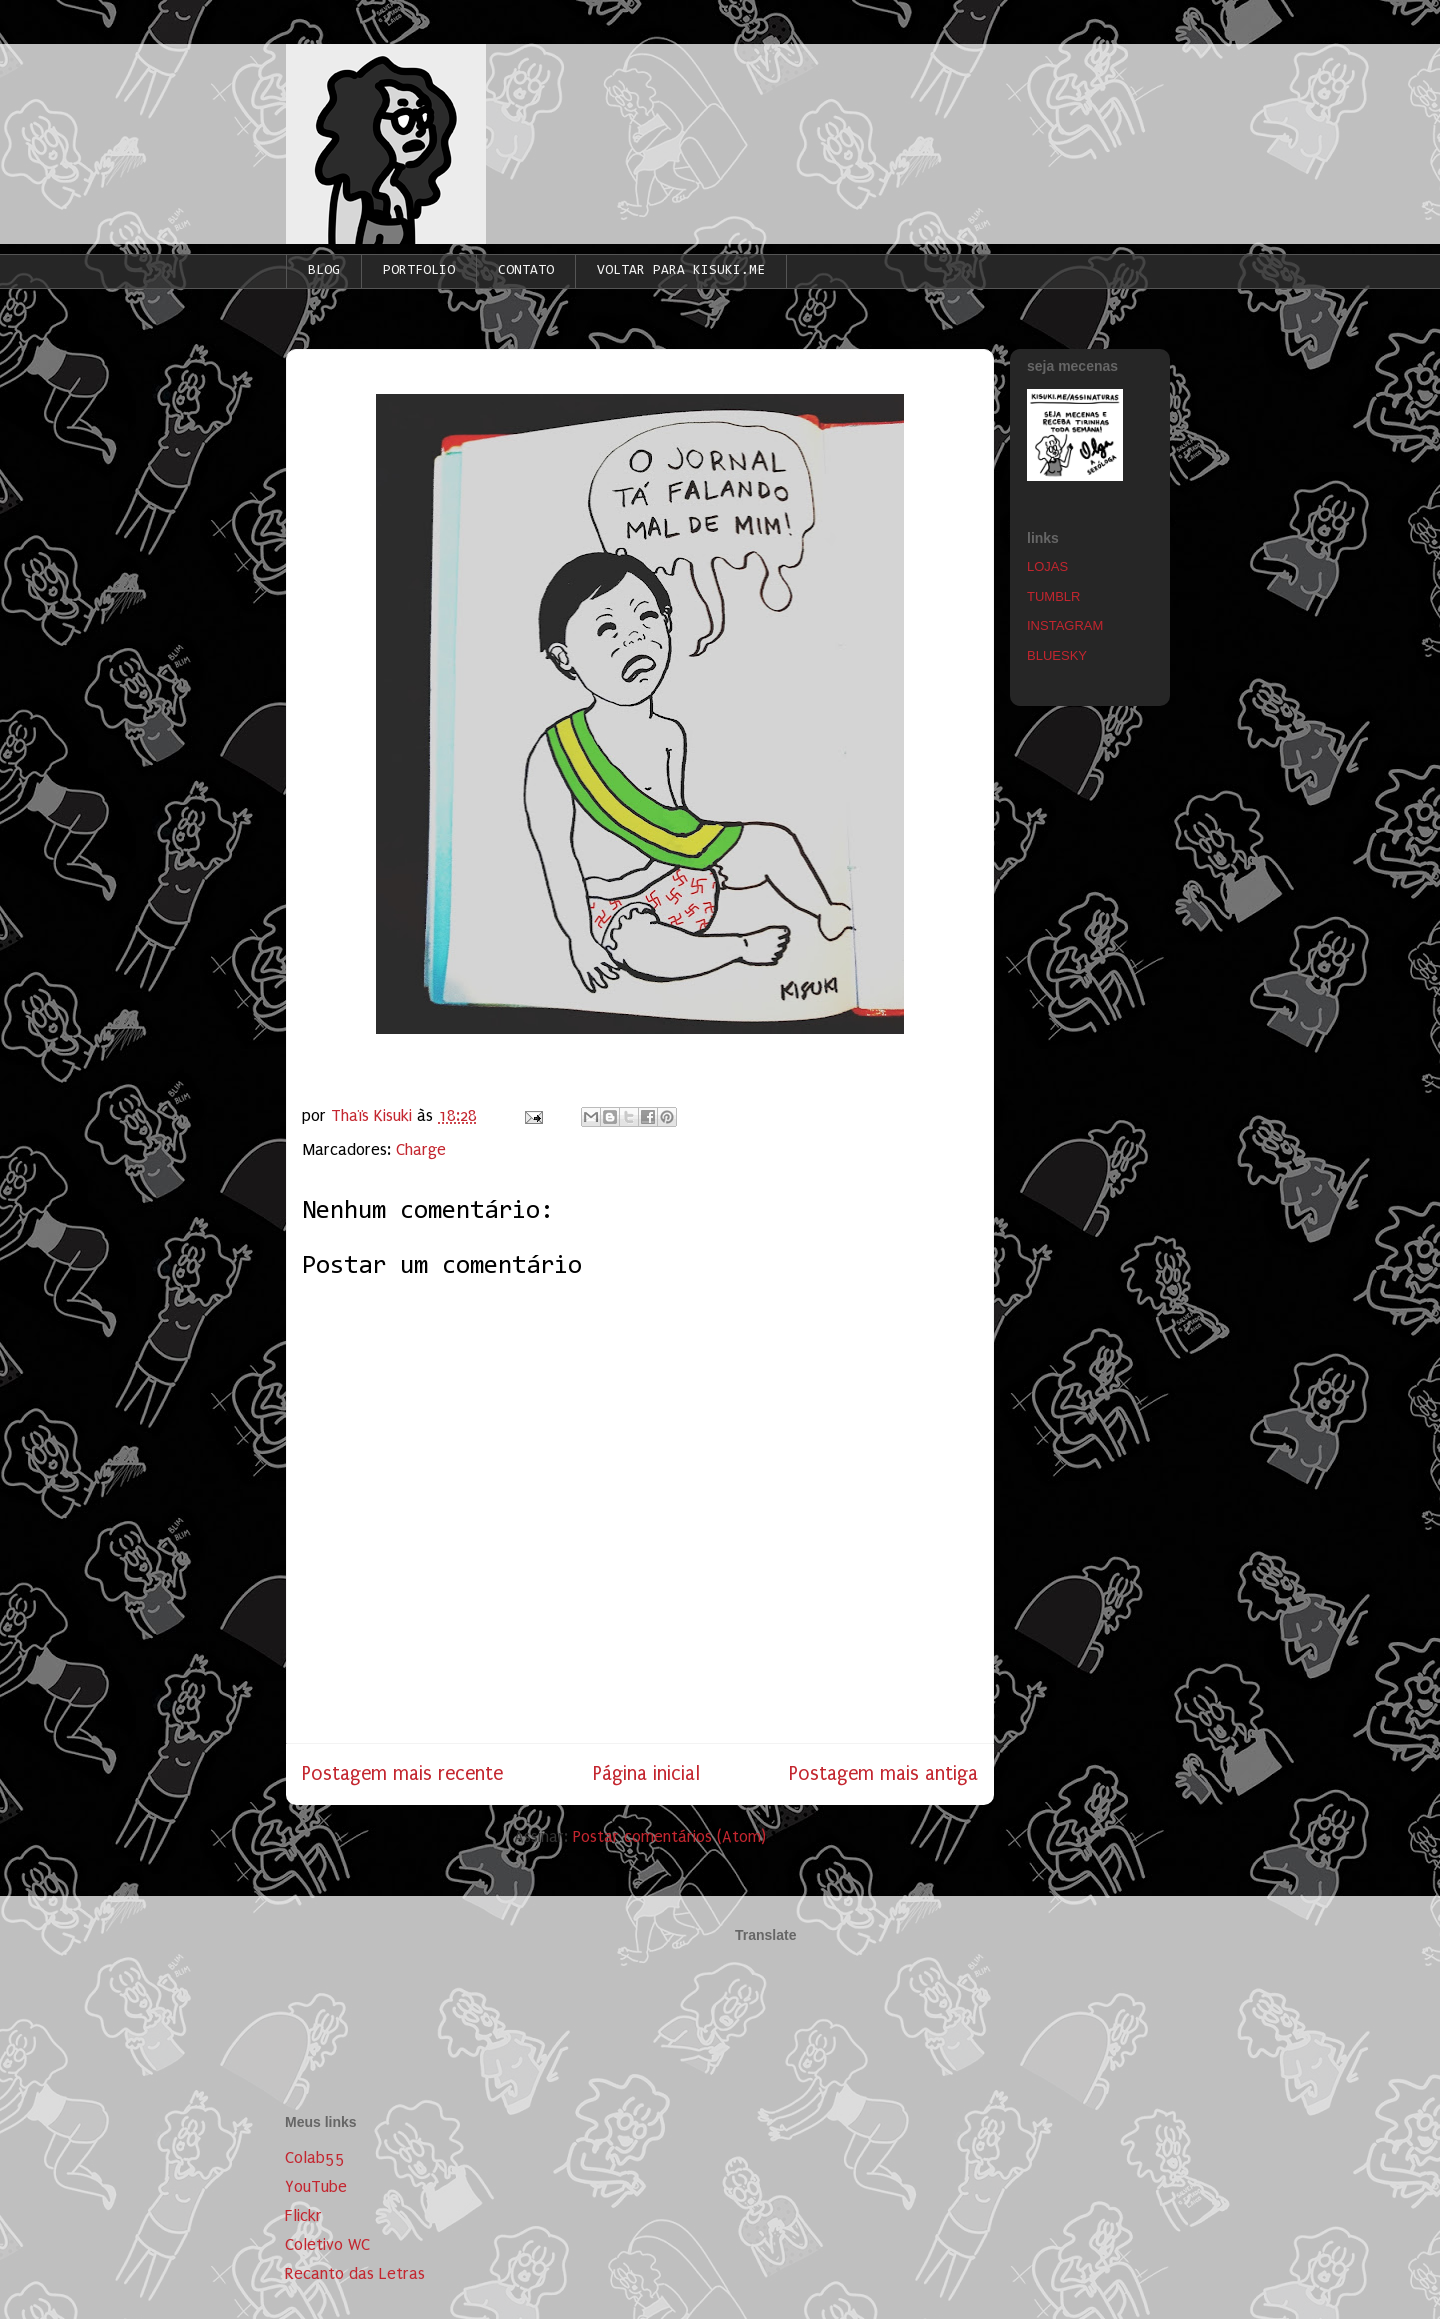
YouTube (316, 2186)
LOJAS (1047, 566)
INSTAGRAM (1065, 625)
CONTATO (526, 271)
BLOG (324, 271)
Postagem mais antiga (883, 1773)
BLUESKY (1057, 655)
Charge (421, 1149)
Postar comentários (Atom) (669, 1836)
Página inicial (646, 1773)
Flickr (303, 2215)
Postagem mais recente (402, 1773)
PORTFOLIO (419, 271)
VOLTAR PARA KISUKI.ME (681, 271)
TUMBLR (1053, 596)
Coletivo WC (327, 2244)
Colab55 (315, 2157)
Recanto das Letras (355, 2273)
